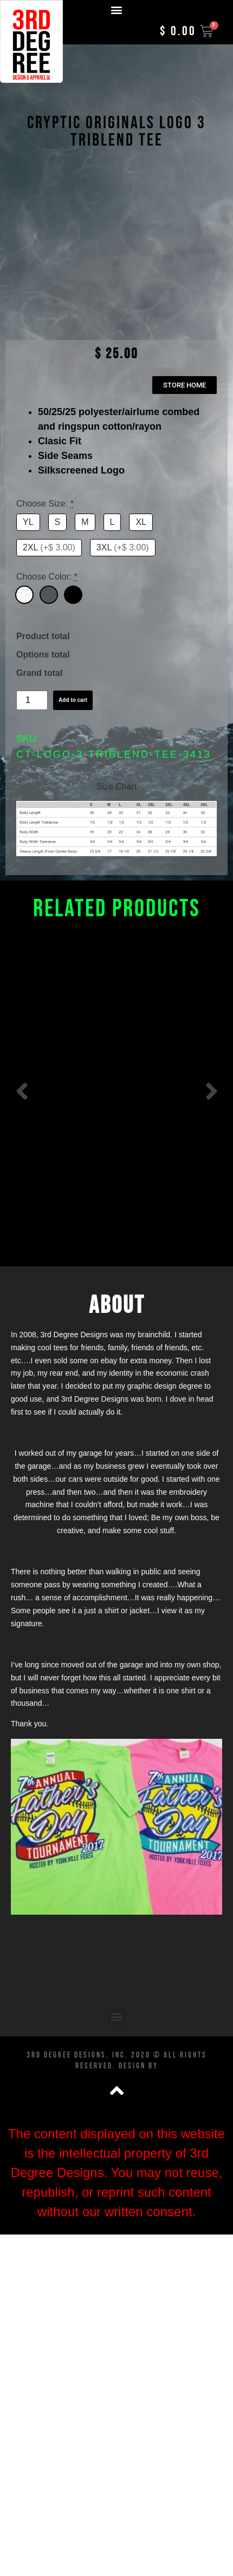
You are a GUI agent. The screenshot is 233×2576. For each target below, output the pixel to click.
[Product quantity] (32, 730)
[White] (24, 625)
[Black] (73, 625)
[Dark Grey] (49, 625)
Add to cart (73, 730)
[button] (117, 9)
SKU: (27, 769)
